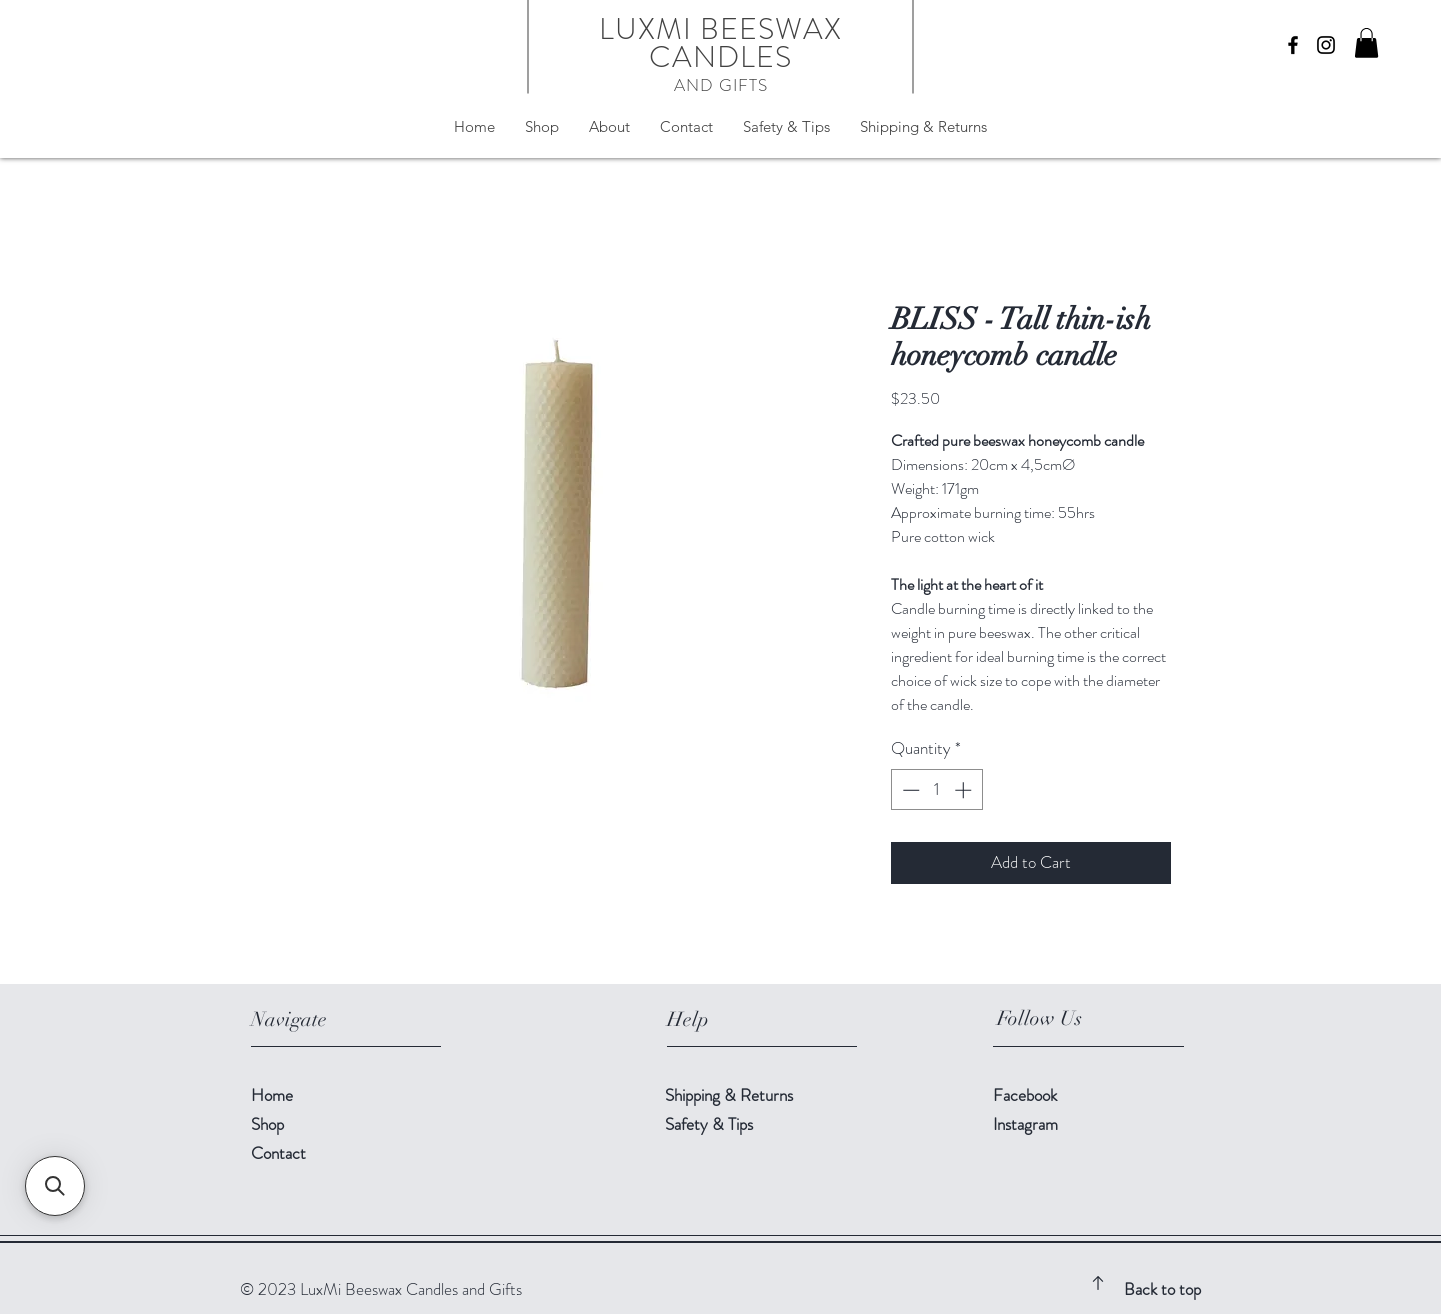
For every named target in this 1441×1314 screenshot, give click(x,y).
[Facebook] (1293, 45)
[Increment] (965, 790)
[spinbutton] (936, 790)
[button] (1366, 43)
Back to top (1162, 1289)
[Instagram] (1326, 45)
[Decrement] (909, 790)
